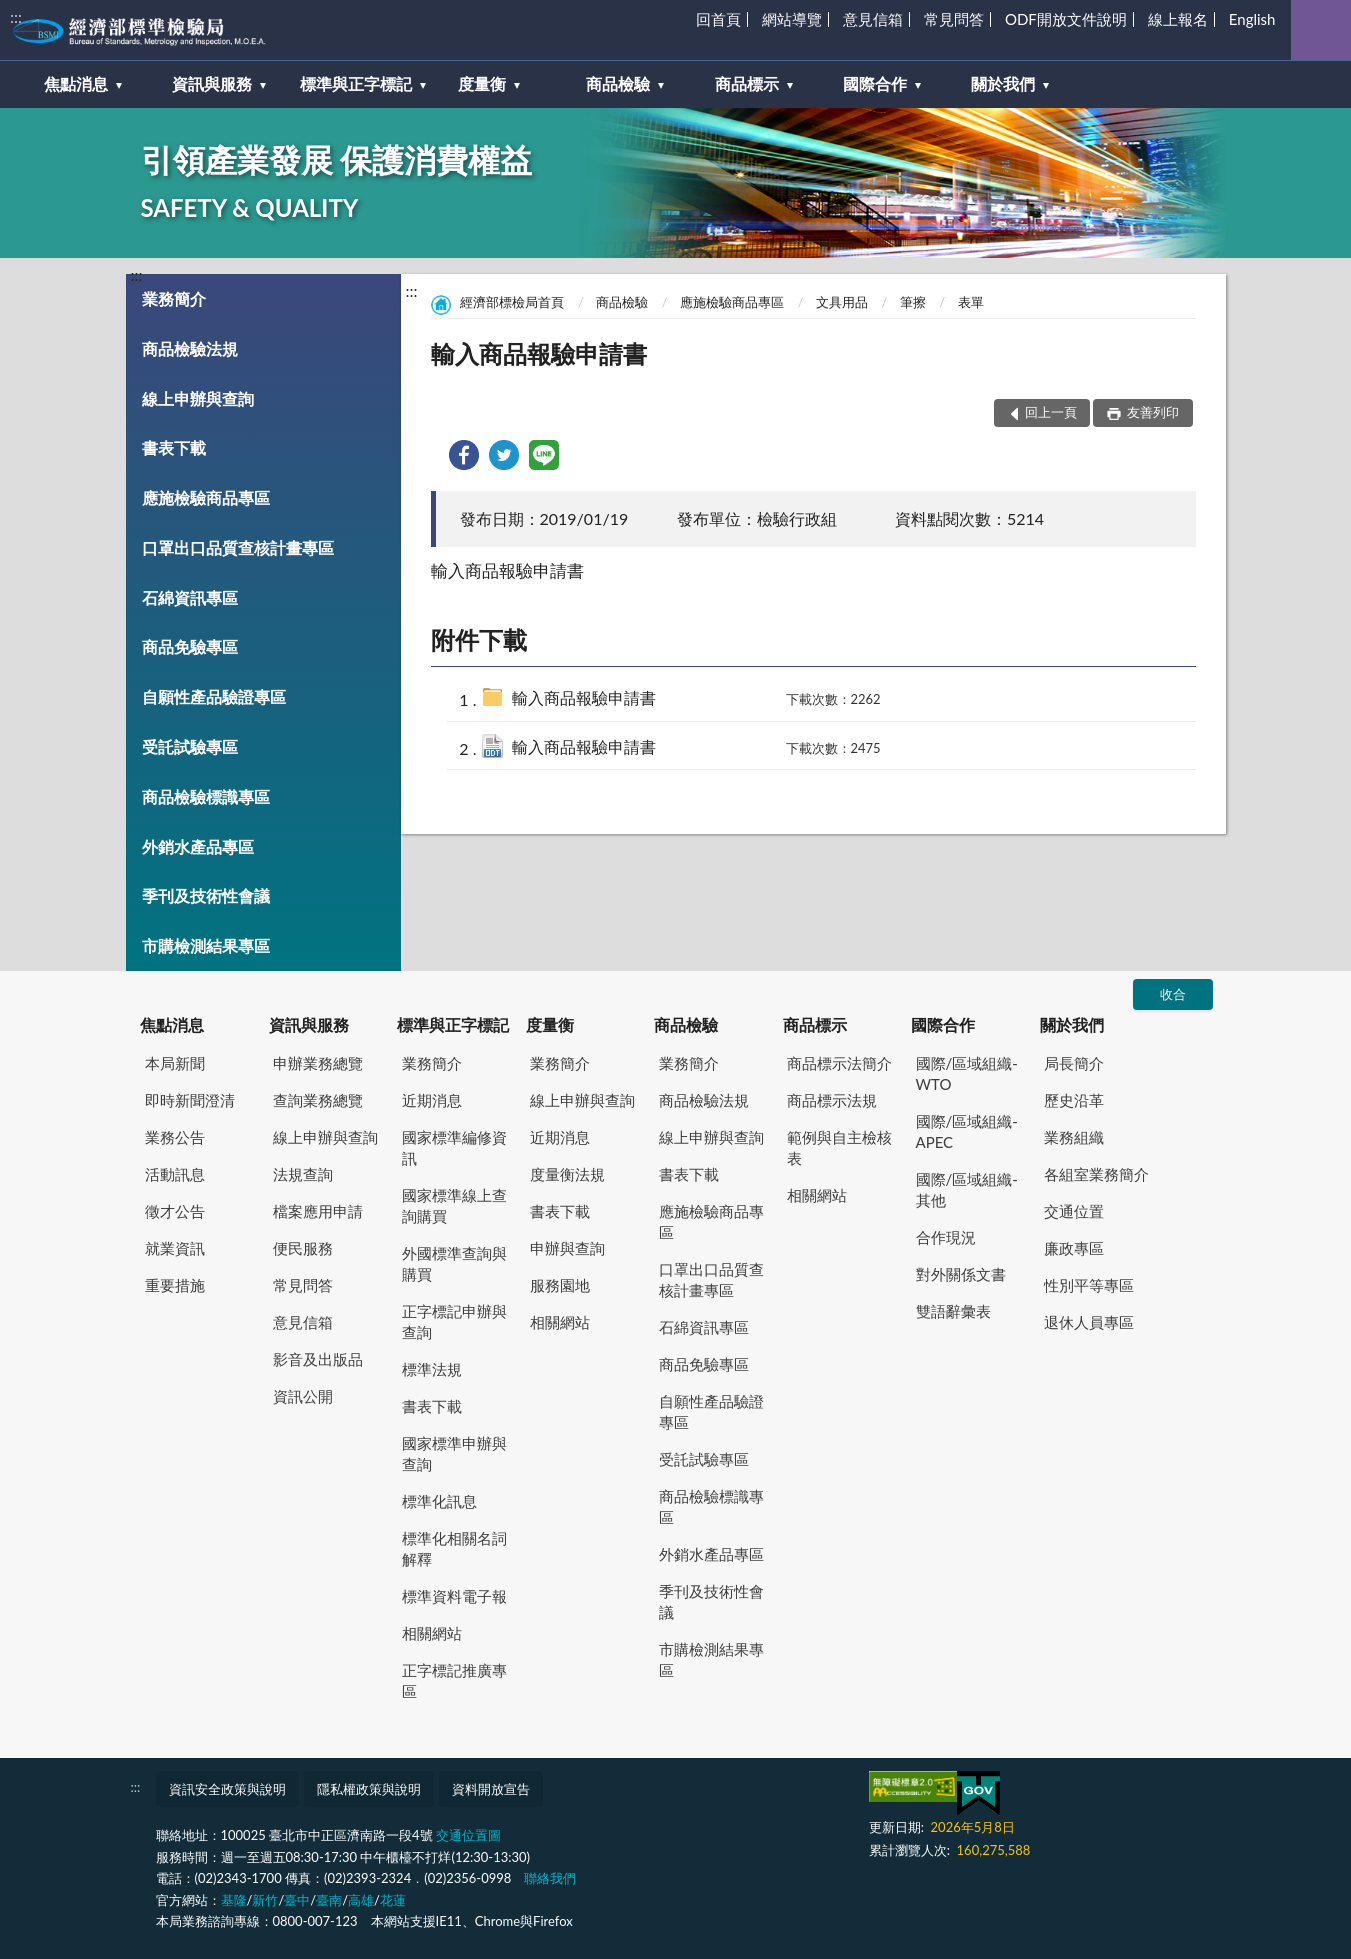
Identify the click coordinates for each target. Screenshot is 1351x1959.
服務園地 (560, 1285)
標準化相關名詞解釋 (454, 1548)
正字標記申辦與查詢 (454, 1321)
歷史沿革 (1074, 1100)
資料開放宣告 (491, 1789)
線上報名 (1178, 19)
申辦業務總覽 (318, 1063)
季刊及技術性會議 (206, 895)
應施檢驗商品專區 (206, 497)
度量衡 (550, 1024)
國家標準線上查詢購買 (454, 1205)
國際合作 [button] (875, 83)
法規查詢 (303, 1174)
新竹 (265, 1900)
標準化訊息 (439, 1501)
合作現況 (946, 1237)
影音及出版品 (318, 1359)
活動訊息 (175, 1174)
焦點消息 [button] (76, 83)
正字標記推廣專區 (454, 1680)
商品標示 (815, 1024)
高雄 (361, 1900)
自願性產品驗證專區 (214, 696)
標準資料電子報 (454, 1596)
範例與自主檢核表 (839, 1147)
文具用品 (842, 302)
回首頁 (718, 19)
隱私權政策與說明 (369, 1789)
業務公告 (175, 1137)
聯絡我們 (550, 1878)
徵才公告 (175, 1211)
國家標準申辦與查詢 (454, 1453)
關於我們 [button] (1003, 83)
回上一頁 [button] (1051, 412)
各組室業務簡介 (1096, 1174)
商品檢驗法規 (190, 348)
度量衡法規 (567, 1174)
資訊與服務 (309, 1024)
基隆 (234, 1900)
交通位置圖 (468, 1835)
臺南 (329, 1900)
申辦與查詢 (567, 1248)
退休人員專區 (1089, 1322)
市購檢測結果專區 (206, 945)
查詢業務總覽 (318, 1100)
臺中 (297, 1900)
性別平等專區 (1089, 1285)
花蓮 (393, 1900)
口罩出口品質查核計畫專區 (238, 547)
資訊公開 (303, 1396)
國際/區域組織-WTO (967, 1073)
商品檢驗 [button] (618, 83)
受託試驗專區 (190, 746)
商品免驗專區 (190, 646)
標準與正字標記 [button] (356, 83)
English (1252, 19)
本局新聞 (175, 1063)
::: (16, 16)
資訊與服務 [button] (212, 83)
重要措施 (175, 1285)
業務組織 (1074, 1137)
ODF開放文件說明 (1066, 19)
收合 (1173, 994)
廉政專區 (1074, 1248)
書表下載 (174, 447)
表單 (971, 302)
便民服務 (303, 1248)
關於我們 (1072, 1024)
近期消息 (432, 1100)
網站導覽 (792, 19)
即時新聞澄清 (190, 1100)
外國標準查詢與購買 (454, 1263)
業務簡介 (174, 298)
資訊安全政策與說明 (227, 1789)
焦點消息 (172, 1024)
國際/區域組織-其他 (967, 1189)
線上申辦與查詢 (198, 398)
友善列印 (1151, 412)
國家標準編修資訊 (454, 1147)
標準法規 (432, 1369)
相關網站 (432, 1633)
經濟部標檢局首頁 (512, 302)
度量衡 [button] (482, 83)
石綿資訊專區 (190, 597)
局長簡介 (1074, 1063)
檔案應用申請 (318, 1211)
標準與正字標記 (453, 1024)
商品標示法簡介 (839, 1063)
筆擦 (913, 302)
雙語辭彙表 (953, 1311)
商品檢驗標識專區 (206, 796)
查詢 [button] (1321, 30)
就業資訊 (175, 1248)
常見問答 (954, 19)
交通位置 (1074, 1211)
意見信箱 (873, 19)
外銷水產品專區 (198, 846)
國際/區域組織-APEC (967, 1131)
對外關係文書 (961, 1274)
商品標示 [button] (747, 83)
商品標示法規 (832, 1100)
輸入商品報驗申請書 (584, 697)
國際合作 (943, 1024)
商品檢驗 (622, 302)
